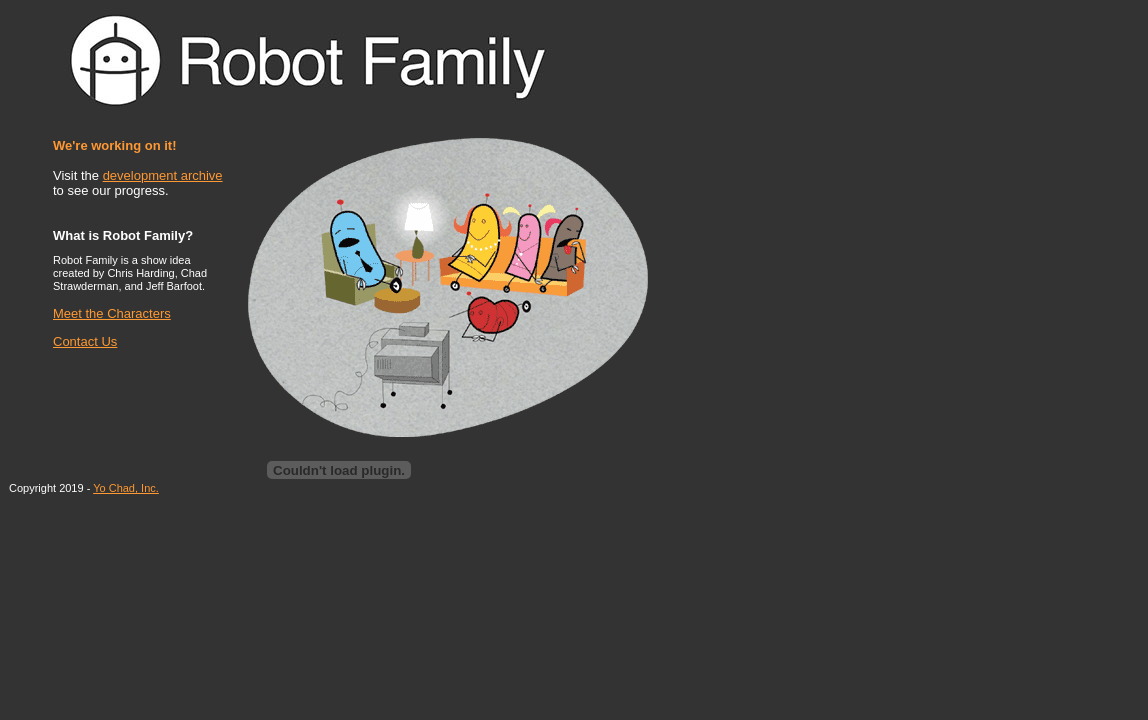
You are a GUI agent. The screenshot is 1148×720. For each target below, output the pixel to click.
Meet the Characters (112, 313)
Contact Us (85, 341)
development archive (163, 175)
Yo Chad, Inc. (126, 488)
